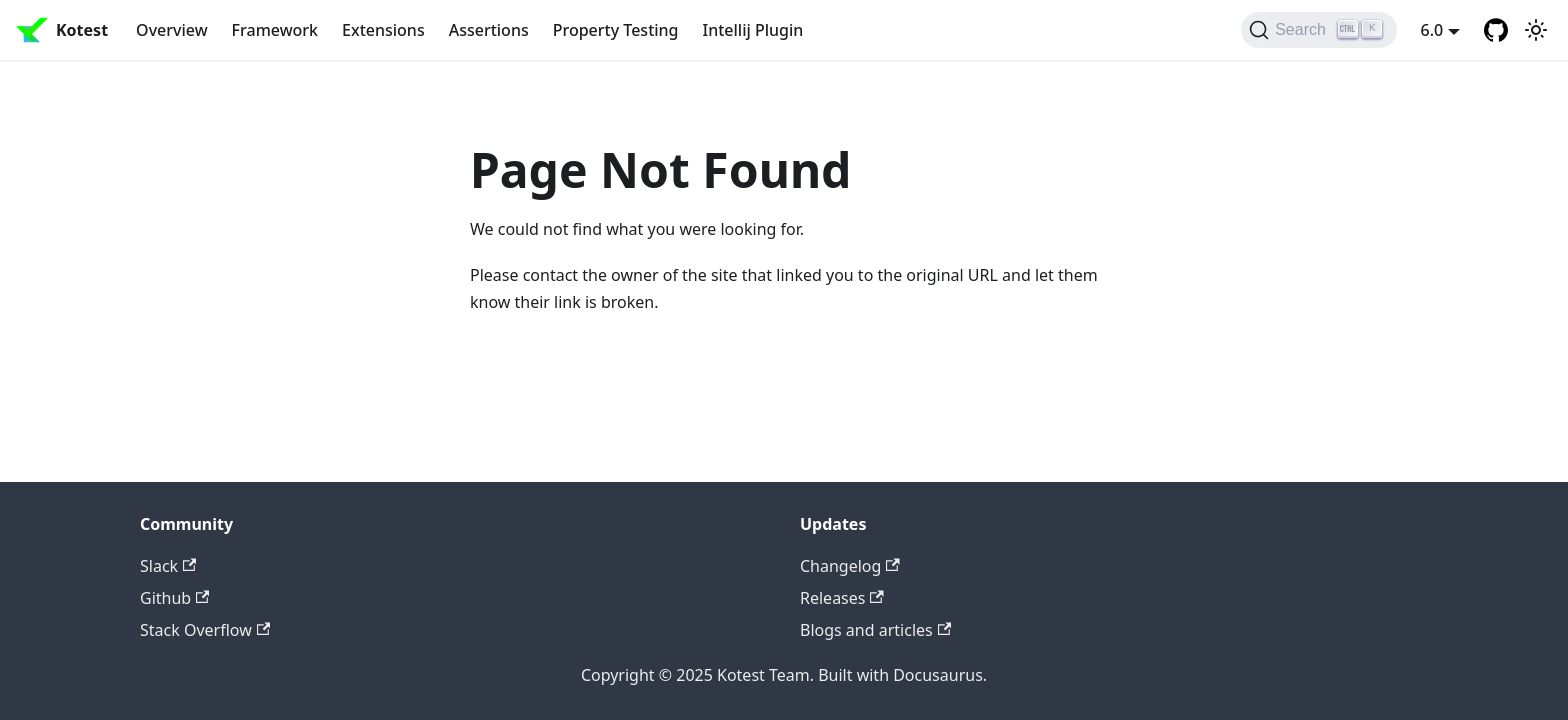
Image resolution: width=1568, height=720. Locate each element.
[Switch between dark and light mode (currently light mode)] (1536, 30)
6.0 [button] (1432, 30)
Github (174, 598)
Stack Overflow (205, 630)
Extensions (383, 30)
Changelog (850, 566)
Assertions (489, 30)
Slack (168, 566)
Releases (842, 598)
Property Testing (616, 30)
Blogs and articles (875, 630)
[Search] (1318, 30)
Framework (275, 30)
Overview (171, 30)
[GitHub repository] (1496, 30)
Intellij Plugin (753, 30)
